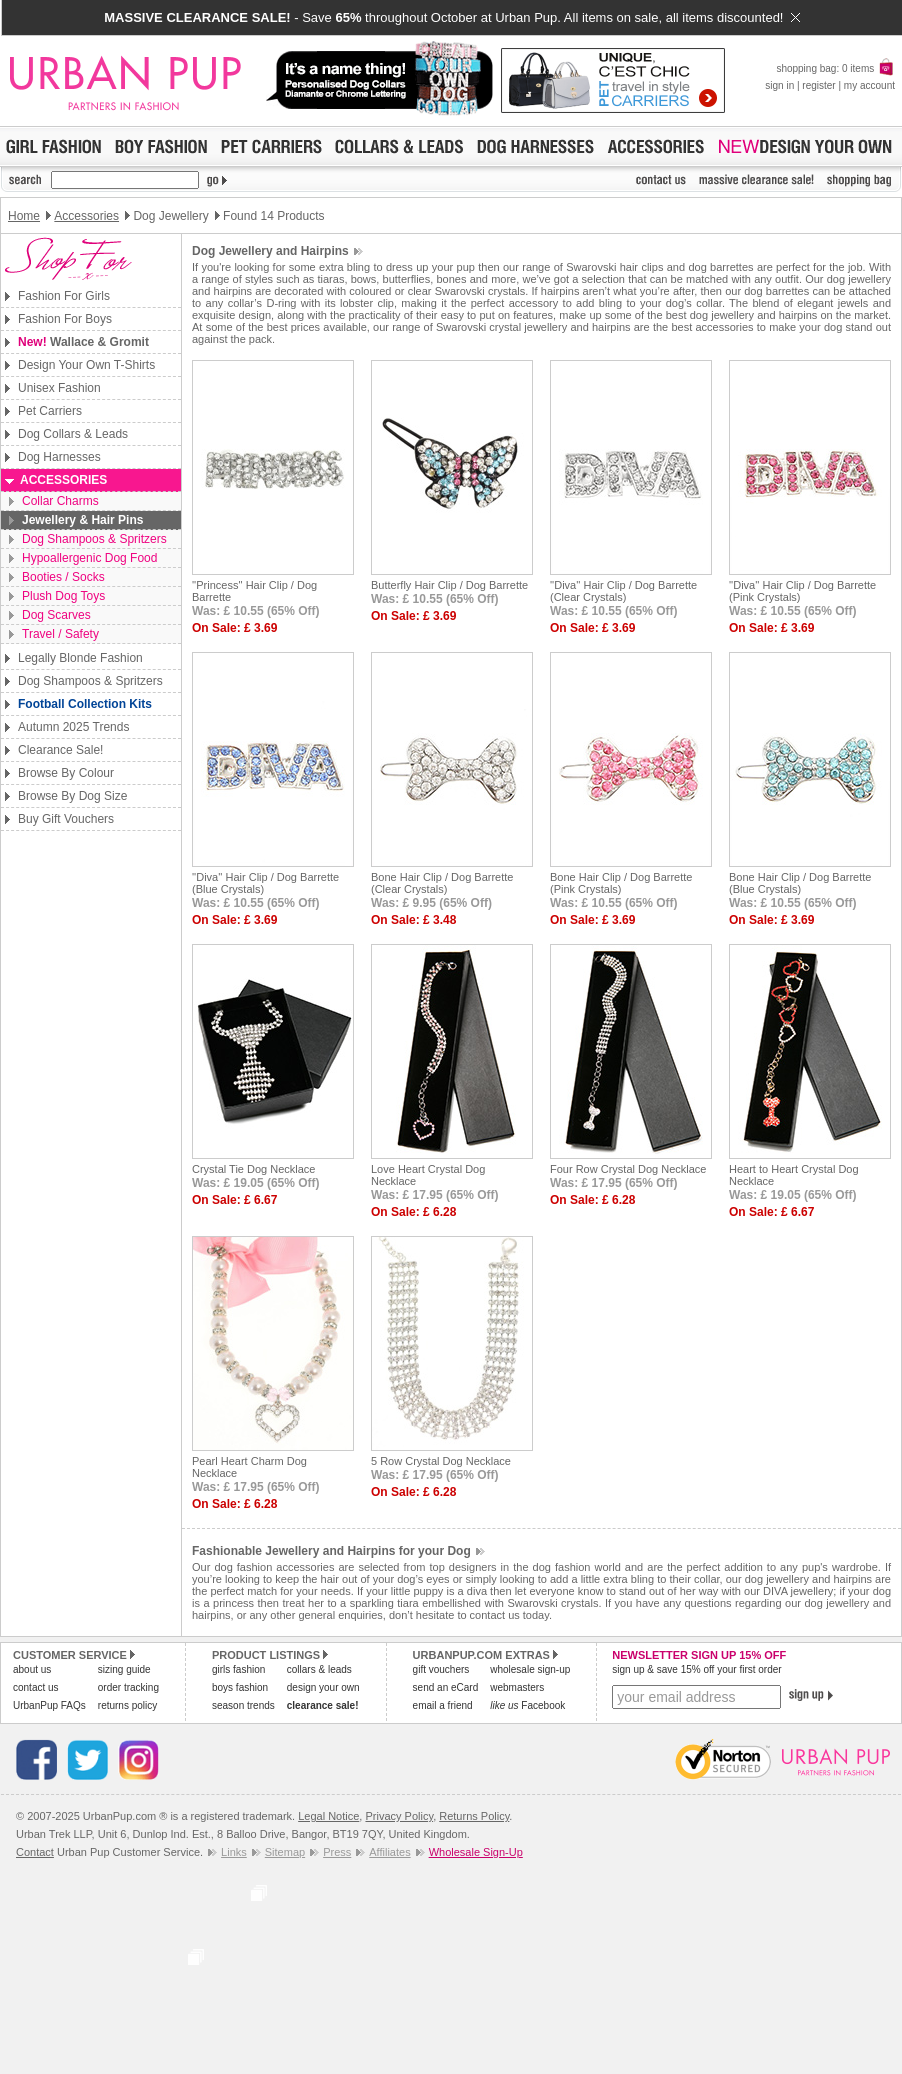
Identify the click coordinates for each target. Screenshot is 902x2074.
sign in (779, 85)
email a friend (443, 1705)
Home (24, 216)
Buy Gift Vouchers (66, 819)
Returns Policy (474, 1816)
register (818, 85)
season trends (243, 1705)
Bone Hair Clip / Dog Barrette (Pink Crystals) (621, 883)
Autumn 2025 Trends (73, 727)
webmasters (517, 1687)
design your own (323, 1687)
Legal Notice (328, 1816)
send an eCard (446, 1687)
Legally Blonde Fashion (80, 658)
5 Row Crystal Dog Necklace (441, 1461)
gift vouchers (441, 1669)
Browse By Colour (66, 773)
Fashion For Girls (64, 296)
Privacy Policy (399, 1816)
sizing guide (124, 1669)
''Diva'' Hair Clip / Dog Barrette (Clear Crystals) (623, 591)
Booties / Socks (63, 577)
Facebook (527, 1705)
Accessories (86, 216)
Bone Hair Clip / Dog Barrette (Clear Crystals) (442, 883)
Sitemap (285, 1852)
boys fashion (240, 1687)
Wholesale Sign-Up (476, 1852)
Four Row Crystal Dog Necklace (628, 1169)
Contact (35, 1852)
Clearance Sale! (60, 750)
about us (32, 1669)
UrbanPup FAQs (49, 1705)
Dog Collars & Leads (73, 434)
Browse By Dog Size (72, 796)
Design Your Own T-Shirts (86, 365)
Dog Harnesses (59, 457)
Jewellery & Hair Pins (82, 520)
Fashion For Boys (65, 319)
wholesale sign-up (530, 1669)
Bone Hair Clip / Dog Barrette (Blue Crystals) (800, 883)
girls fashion (238, 1669)
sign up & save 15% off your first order (696, 1669)
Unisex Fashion (59, 388)
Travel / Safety (60, 634)
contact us (36, 1687)
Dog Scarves (56, 615)
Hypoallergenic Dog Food (89, 558)
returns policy (127, 1705)
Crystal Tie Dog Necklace (254, 1169)
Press (337, 1852)
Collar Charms (60, 501)
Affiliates (389, 1852)
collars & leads (319, 1669)
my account (869, 85)
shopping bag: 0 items (835, 68)
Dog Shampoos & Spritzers (94, 539)
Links (234, 1852)
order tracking (128, 1687)
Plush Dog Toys (63, 596)
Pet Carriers (50, 411)
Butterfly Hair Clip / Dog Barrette (449, 585)
